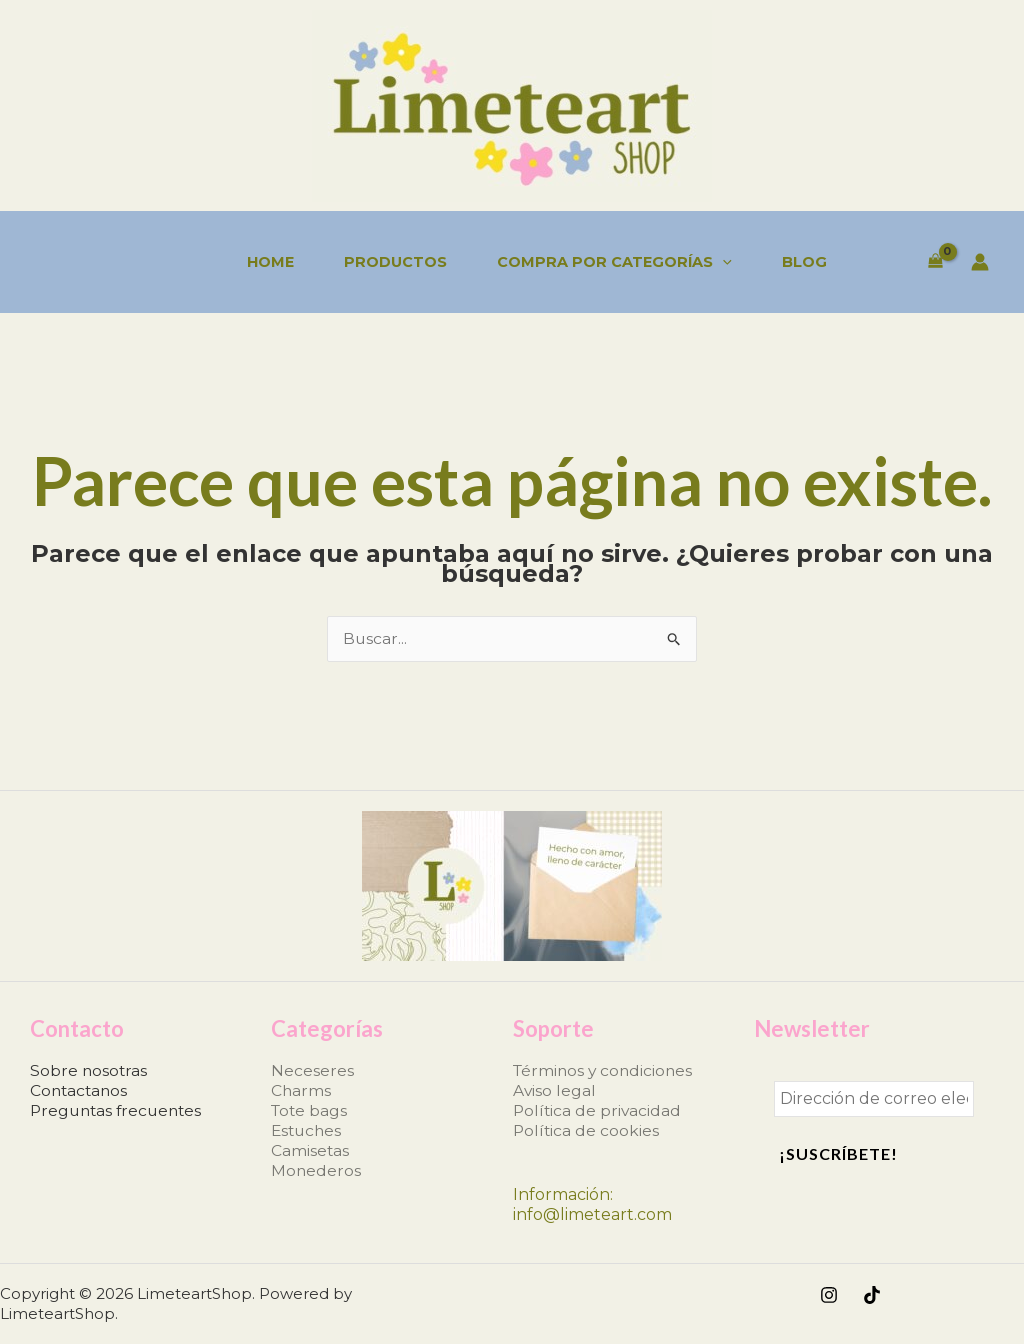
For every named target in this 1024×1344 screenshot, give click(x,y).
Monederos (316, 1170)
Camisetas (310, 1150)
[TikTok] (872, 1295)
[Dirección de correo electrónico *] (874, 1099)
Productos (395, 262)
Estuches (308, 1130)
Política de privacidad (598, 1110)
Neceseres (312, 1070)
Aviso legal (555, 1090)
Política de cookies (587, 1130)
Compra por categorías (614, 262)
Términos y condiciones (605, 1070)
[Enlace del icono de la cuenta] (980, 262)
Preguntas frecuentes (119, 1110)
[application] (722, 262)
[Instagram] (829, 1295)
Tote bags (310, 1110)
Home (270, 262)
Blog (804, 262)
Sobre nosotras (89, 1070)
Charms (301, 1090)
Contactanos (80, 1090)
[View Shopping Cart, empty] (935, 262)
